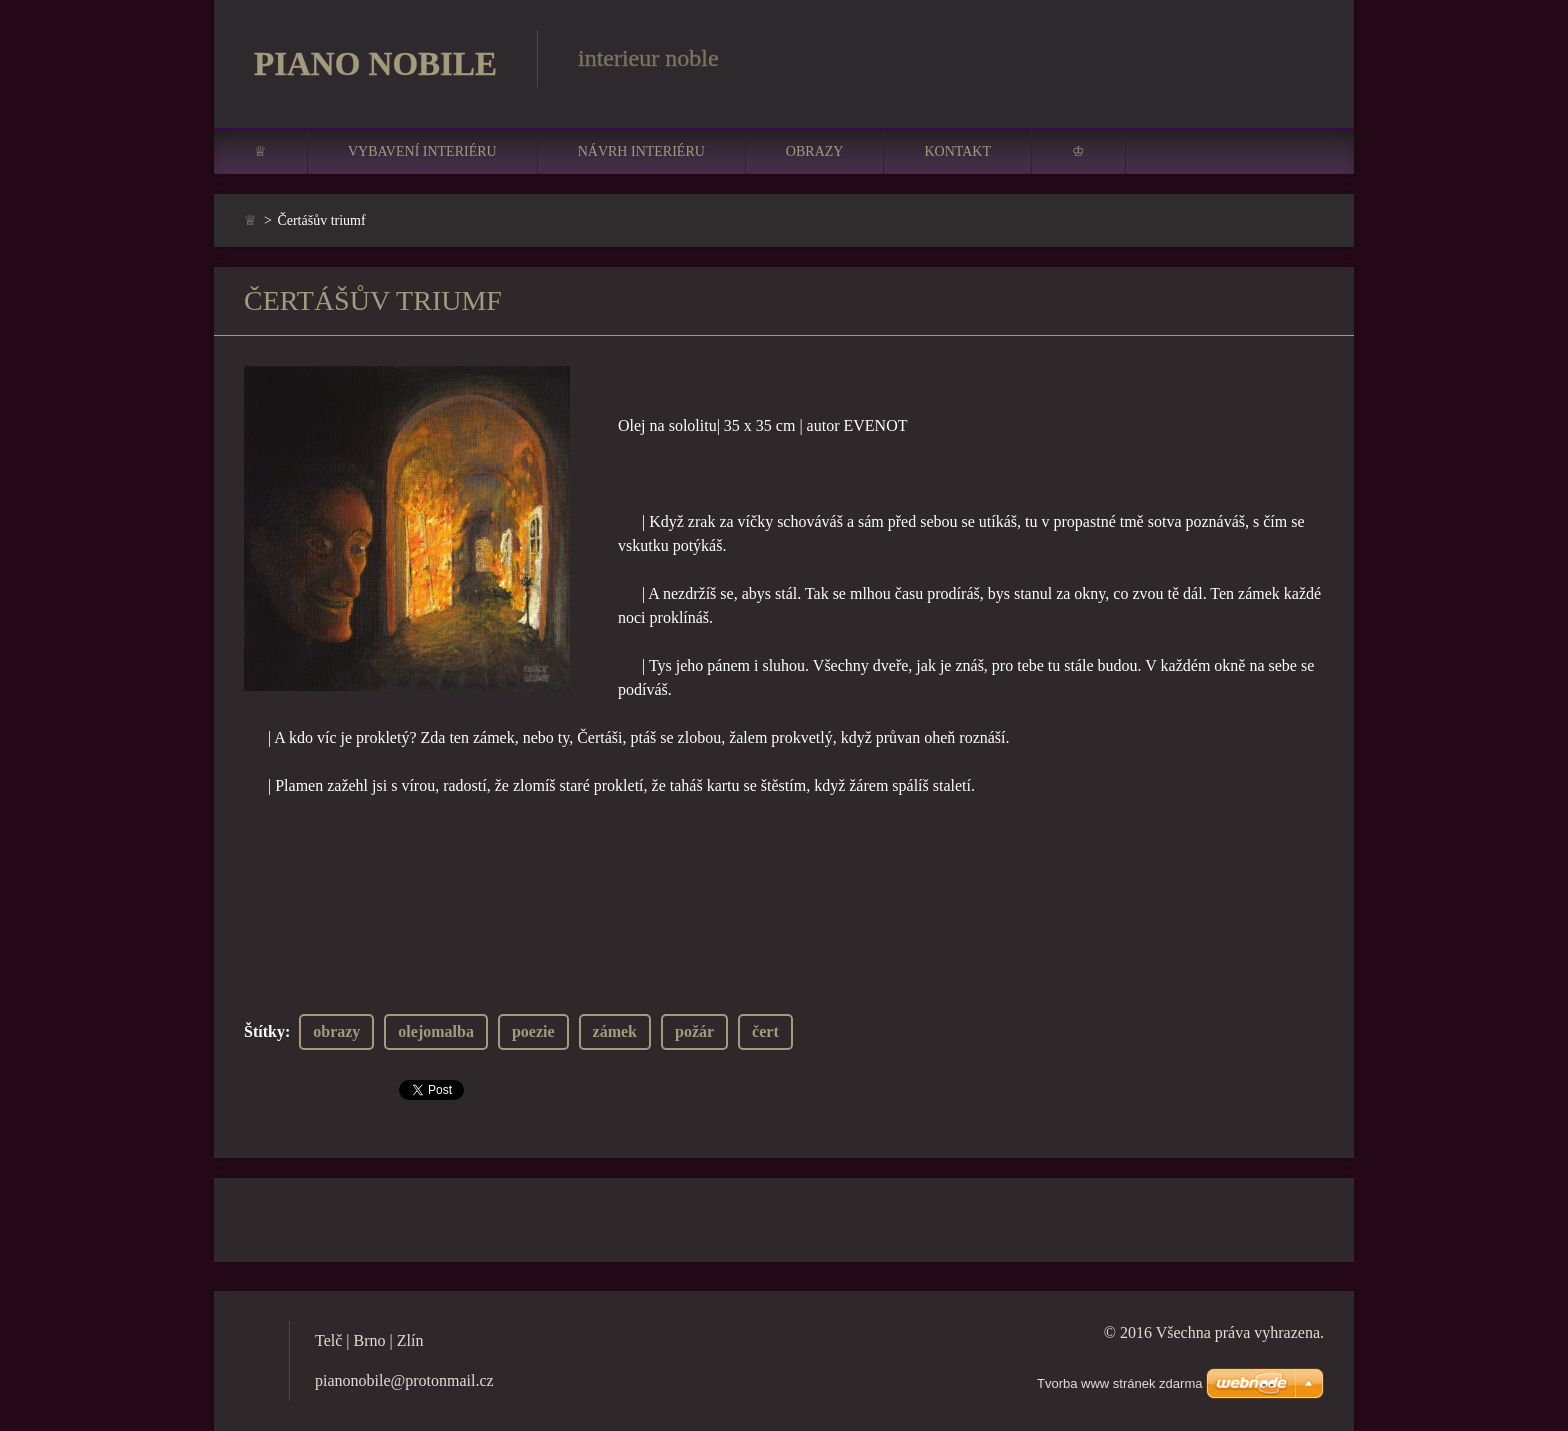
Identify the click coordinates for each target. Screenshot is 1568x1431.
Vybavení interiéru (422, 151)
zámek (615, 1031)
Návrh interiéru (641, 151)
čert (765, 1031)
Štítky (264, 1031)
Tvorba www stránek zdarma (1119, 1383)
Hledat (1302, 58)
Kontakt (957, 151)
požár (694, 1031)
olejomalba (436, 1031)
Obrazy (815, 151)
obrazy (336, 1031)
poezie (533, 1031)
